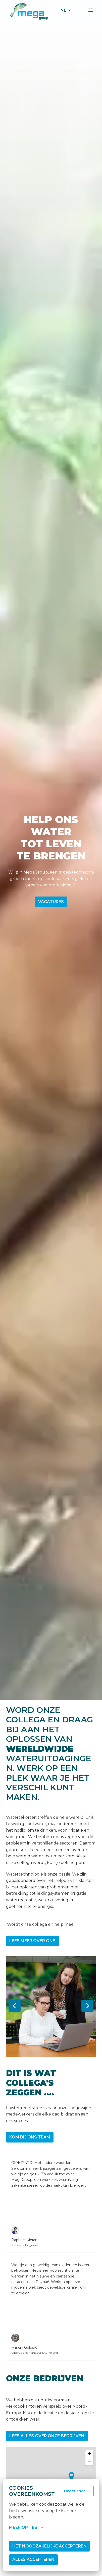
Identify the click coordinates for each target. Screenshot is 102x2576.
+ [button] (89, 2454)
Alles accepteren (33, 2559)
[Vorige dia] (15, 2006)
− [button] (89, 2461)
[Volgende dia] (87, 2006)
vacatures (51, 901)
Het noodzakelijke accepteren (49, 2546)
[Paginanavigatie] (90, 10)
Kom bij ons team (29, 2137)
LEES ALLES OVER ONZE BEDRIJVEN (46, 2435)
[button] (72, 2476)
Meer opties (26, 2528)
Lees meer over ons (32, 1940)
